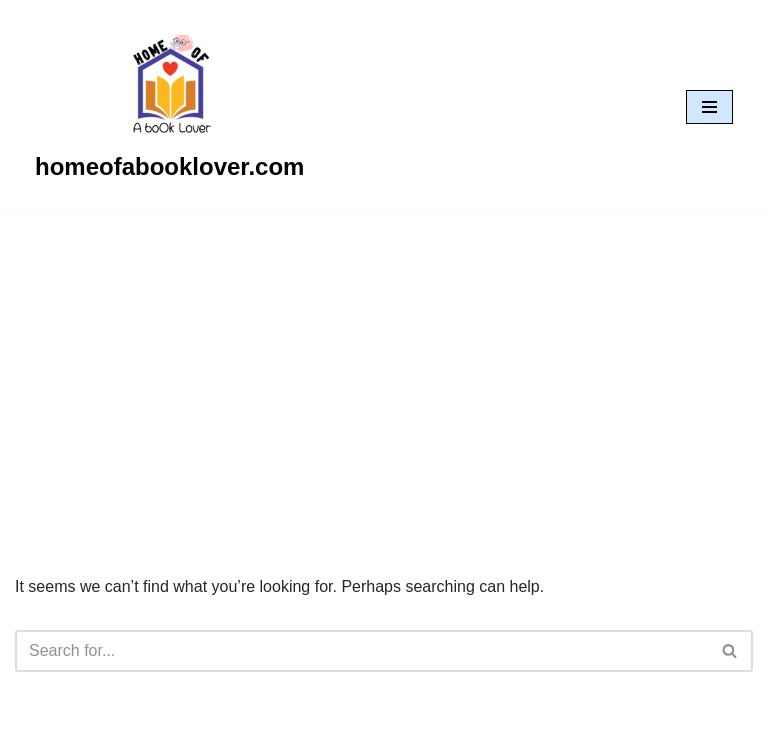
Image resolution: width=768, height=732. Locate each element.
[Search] (361, 651)
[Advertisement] (384, 364)
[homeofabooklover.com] (169, 107)
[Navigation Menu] (709, 107)
